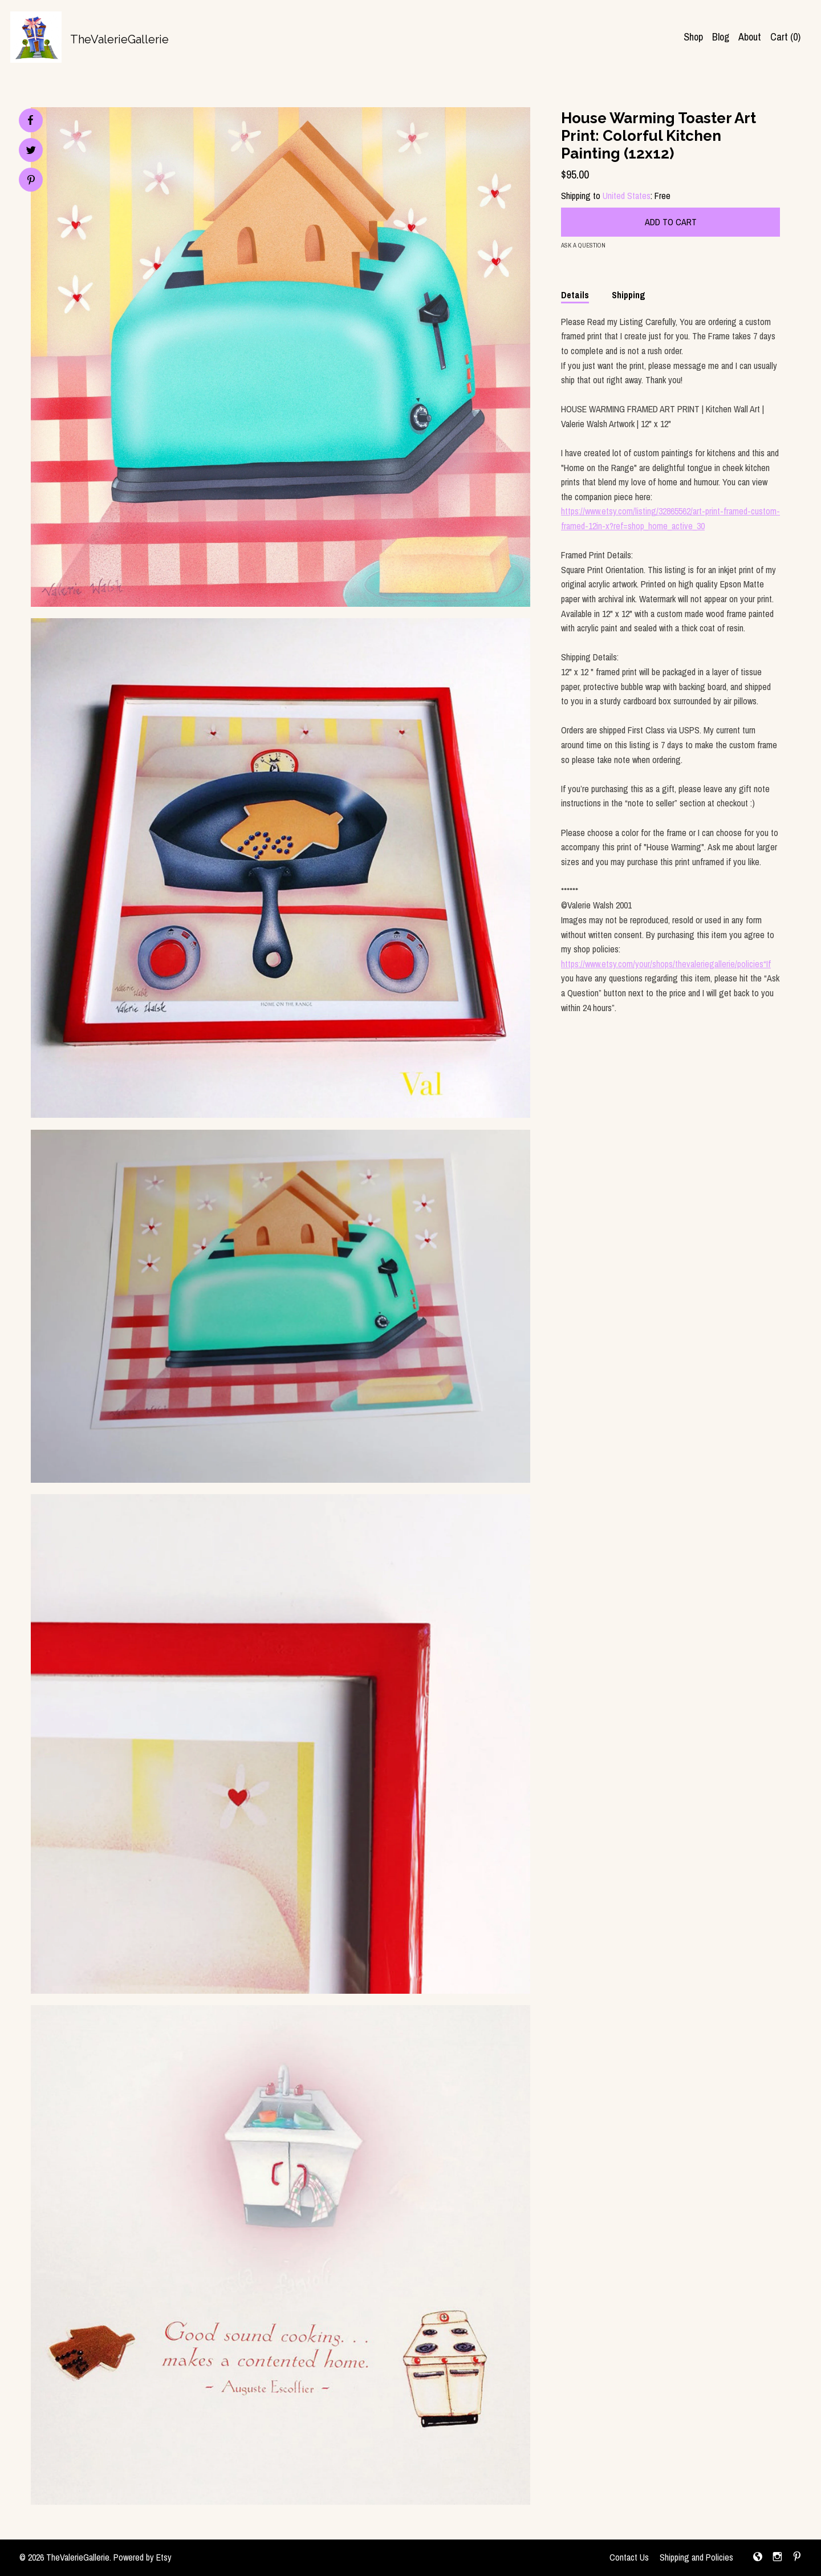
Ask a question (583, 245)
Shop (693, 37)
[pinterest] (797, 2558)
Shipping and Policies (696, 2557)
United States (627, 195)
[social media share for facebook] (30, 120)
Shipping (628, 295)
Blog (720, 37)
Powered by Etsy (142, 2557)
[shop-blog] (757, 2558)
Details (575, 295)
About (749, 37)
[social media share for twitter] (31, 151)
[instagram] (777, 2558)
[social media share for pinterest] (31, 181)
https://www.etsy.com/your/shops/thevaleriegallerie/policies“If (666, 964)
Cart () (785, 37)
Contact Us (629, 2557)
